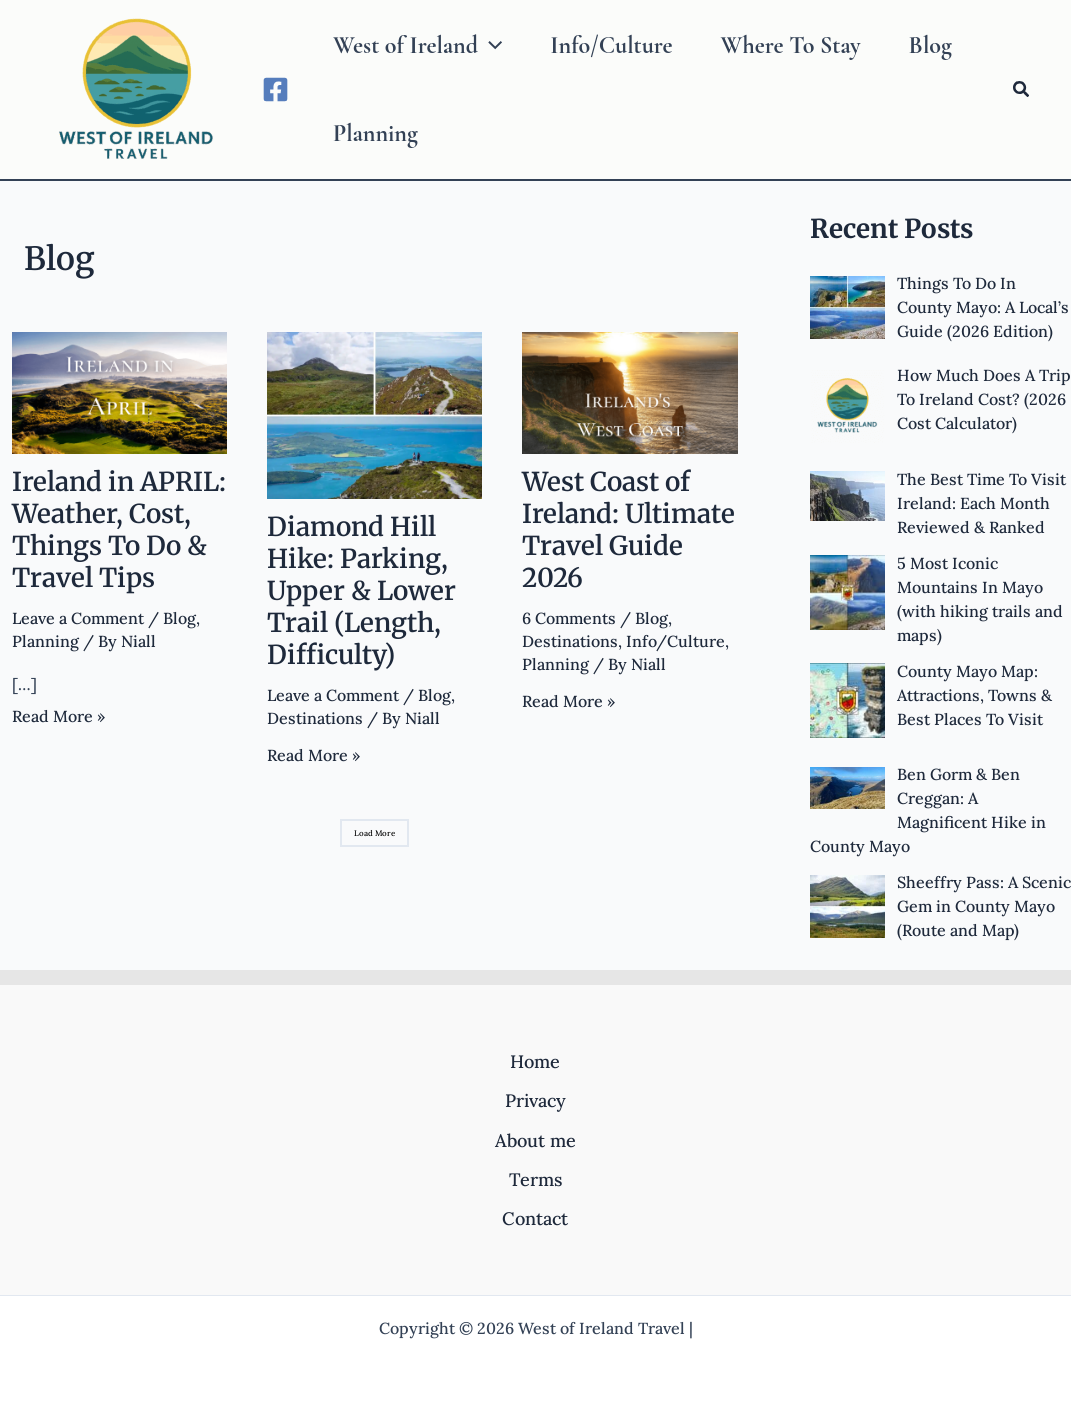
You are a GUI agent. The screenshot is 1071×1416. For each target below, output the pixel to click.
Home (535, 1061)
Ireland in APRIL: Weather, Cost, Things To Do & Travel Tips (119, 529)
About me (535, 1140)
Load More (374, 833)
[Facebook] (275, 89)
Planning (45, 641)
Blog (179, 618)
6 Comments (569, 618)
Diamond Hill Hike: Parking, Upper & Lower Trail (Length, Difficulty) (361, 590)
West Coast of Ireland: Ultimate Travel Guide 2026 (628, 529)
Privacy (535, 1100)
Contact (535, 1218)
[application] (490, 46)
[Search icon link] (1022, 90)
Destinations (315, 718)
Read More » (58, 716)
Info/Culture (675, 641)
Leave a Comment (78, 618)
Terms (535, 1179)
